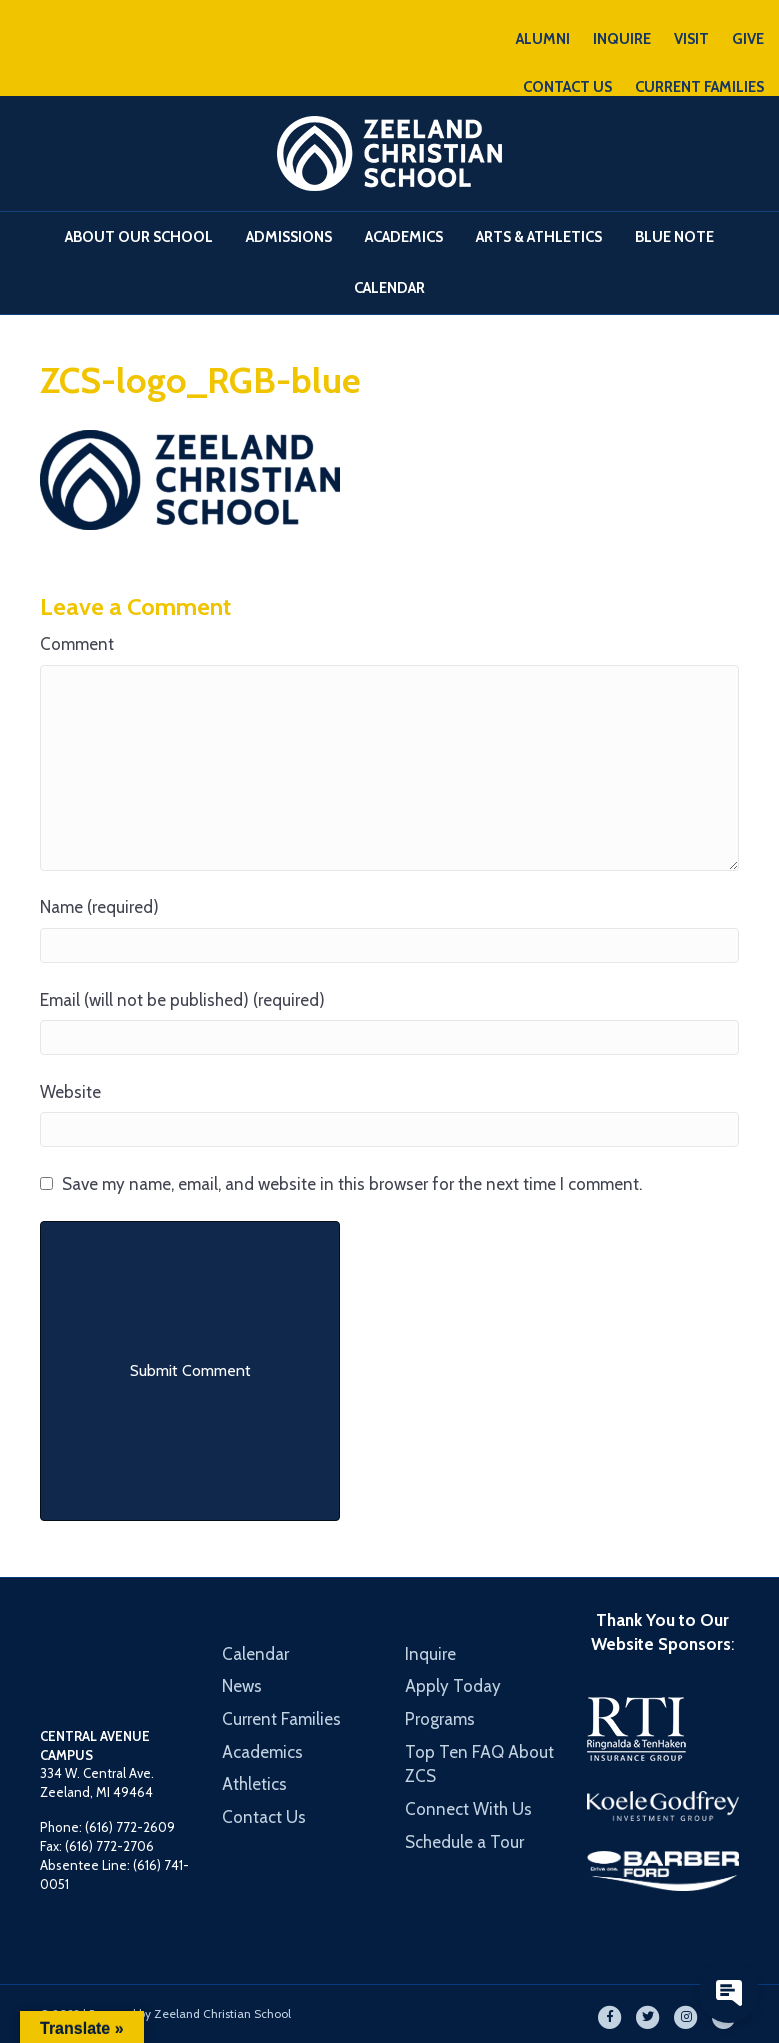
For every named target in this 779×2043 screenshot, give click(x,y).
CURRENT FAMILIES (699, 87)
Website (70, 1092)
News (242, 1686)
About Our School (139, 237)
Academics (404, 237)
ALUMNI (543, 39)
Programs (440, 1719)
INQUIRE (622, 39)
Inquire (430, 1654)
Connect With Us (468, 1809)
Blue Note (674, 237)
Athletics (254, 1784)
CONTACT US (567, 87)
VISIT (691, 39)
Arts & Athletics (539, 237)
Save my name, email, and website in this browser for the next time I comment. (352, 1184)
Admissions (289, 237)
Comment (77, 644)
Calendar (389, 288)
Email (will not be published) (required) (182, 1000)
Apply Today (453, 1686)
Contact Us (264, 1817)
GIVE (748, 39)
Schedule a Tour (464, 1842)
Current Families (281, 1719)
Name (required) (99, 907)
